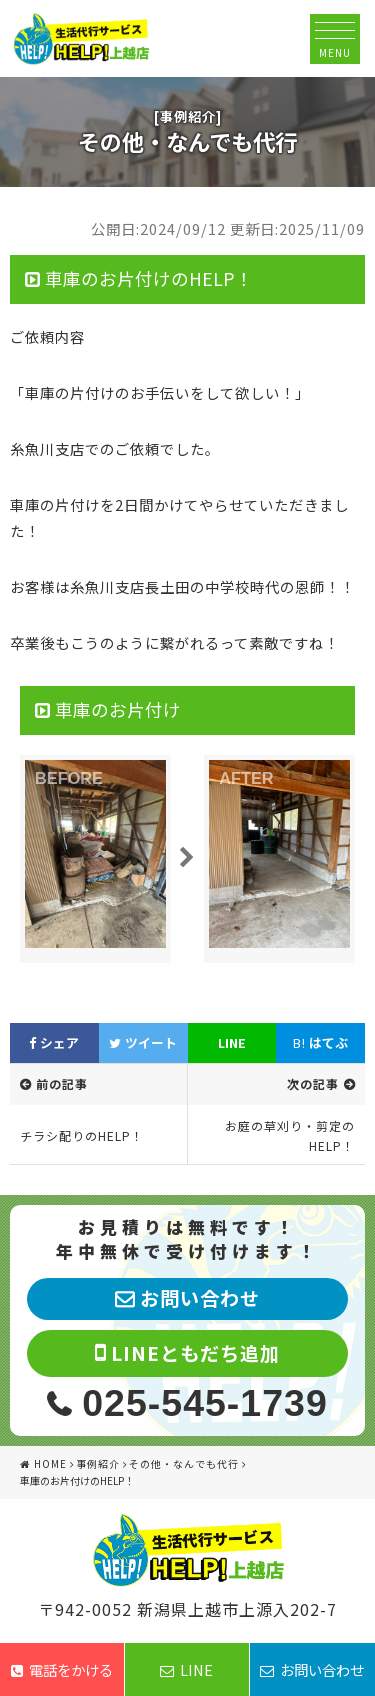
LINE (232, 1042)
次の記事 (313, 1083)
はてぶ (320, 1042)
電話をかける (62, 1669)
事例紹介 (98, 1463)
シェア (54, 1042)
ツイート (143, 1042)
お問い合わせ (312, 1669)
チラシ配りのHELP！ (82, 1135)
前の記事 (62, 1083)
